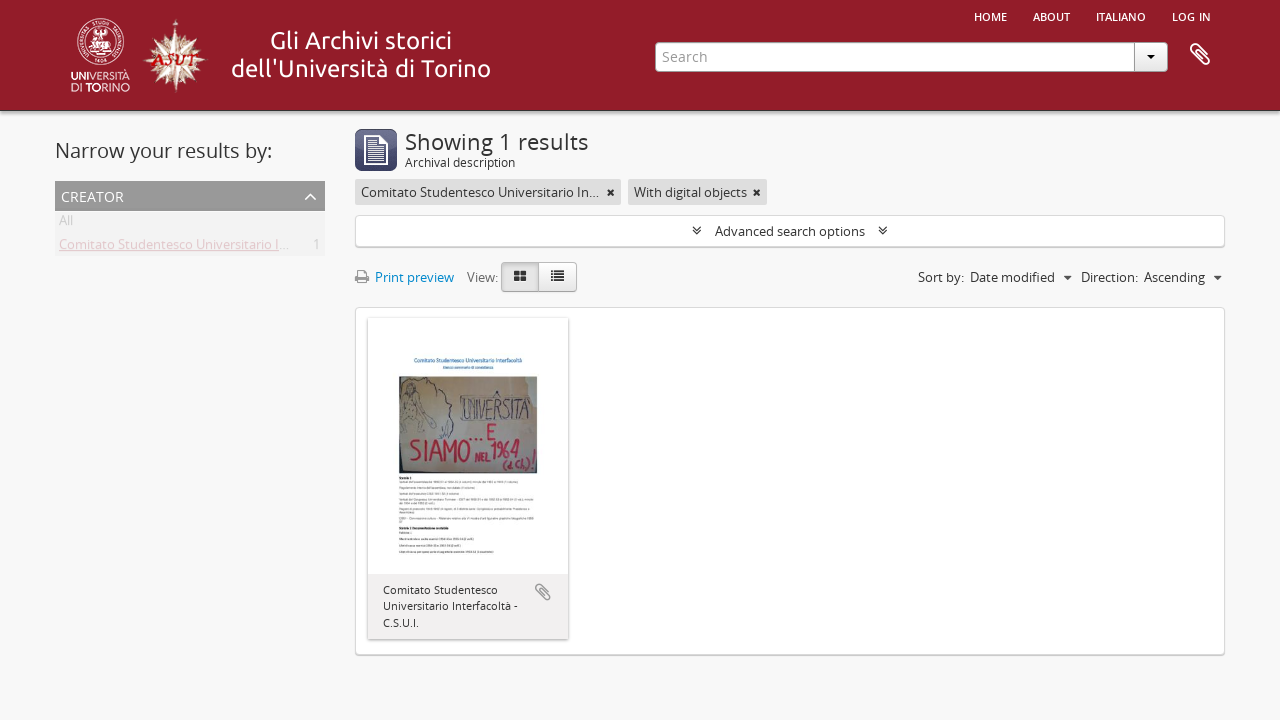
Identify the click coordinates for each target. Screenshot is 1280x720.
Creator (92, 194)
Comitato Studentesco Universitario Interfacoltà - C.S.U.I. (226, 248)
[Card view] (520, 277)
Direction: (1109, 277)
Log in (1191, 15)
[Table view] (557, 277)
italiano (1121, 15)
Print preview (404, 277)
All (66, 224)
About (1051, 15)
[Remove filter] (611, 192)
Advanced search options (790, 231)
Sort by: (941, 277)
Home (990, 15)
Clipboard (1200, 55)
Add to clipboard (543, 592)
